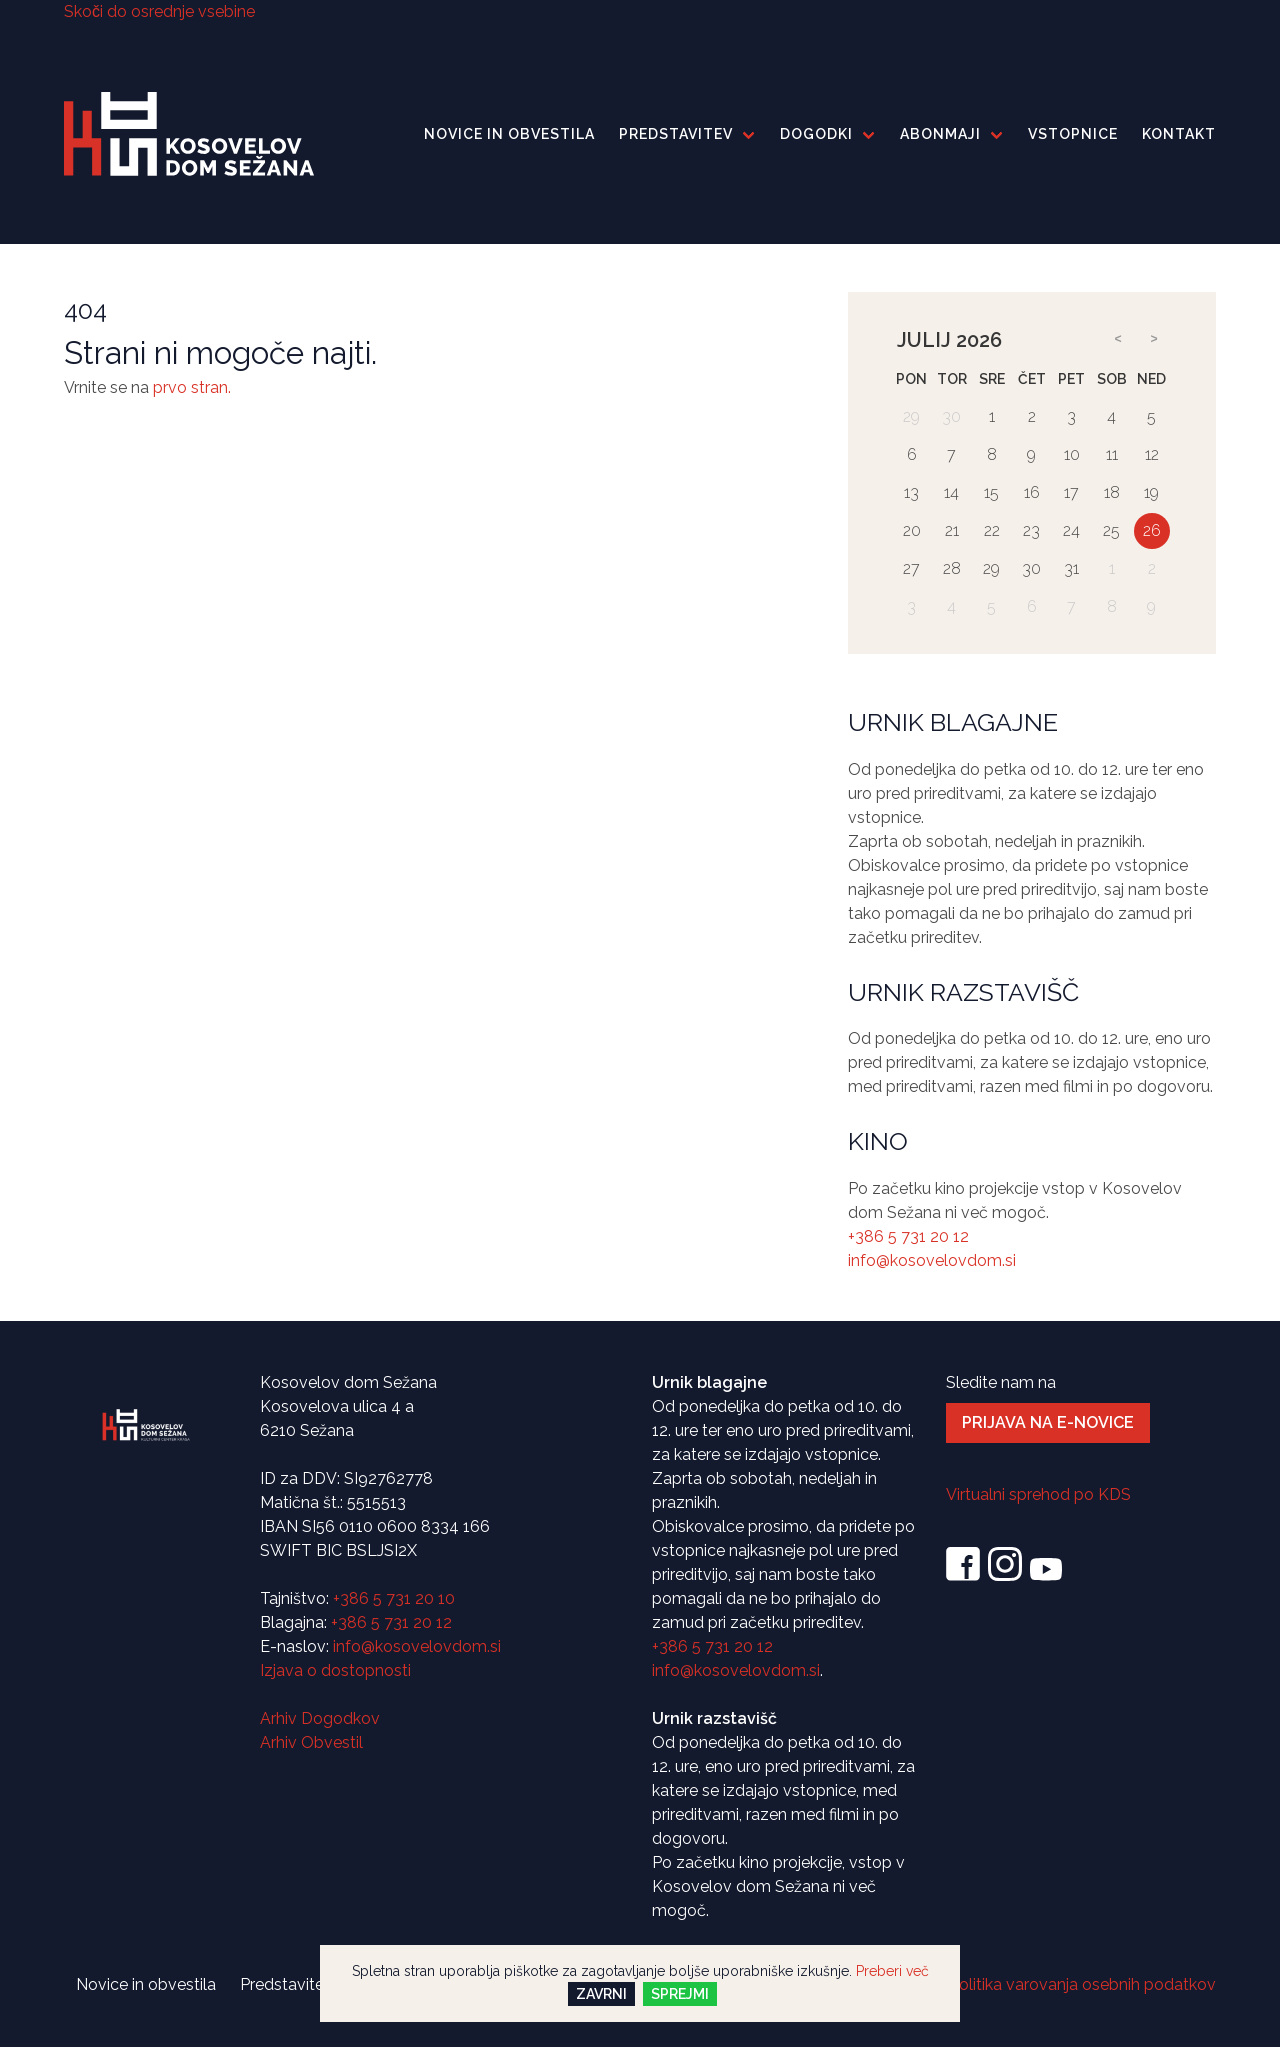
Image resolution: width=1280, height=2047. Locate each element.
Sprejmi (680, 1994)
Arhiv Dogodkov (320, 1718)
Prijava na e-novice (1048, 1422)
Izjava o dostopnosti (335, 1670)
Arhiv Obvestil (311, 1742)
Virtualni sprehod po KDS (1038, 1494)
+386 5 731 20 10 (394, 1598)
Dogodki (816, 134)
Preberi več (892, 1971)
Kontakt (1179, 134)
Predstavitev (676, 134)
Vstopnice (1073, 134)
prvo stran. (192, 387)
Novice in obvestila (509, 134)
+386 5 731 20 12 (908, 1236)
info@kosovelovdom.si (932, 1260)
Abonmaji (940, 134)
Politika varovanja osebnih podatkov (1082, 1984)
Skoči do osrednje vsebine (159, 11)
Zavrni (601, 1994)
